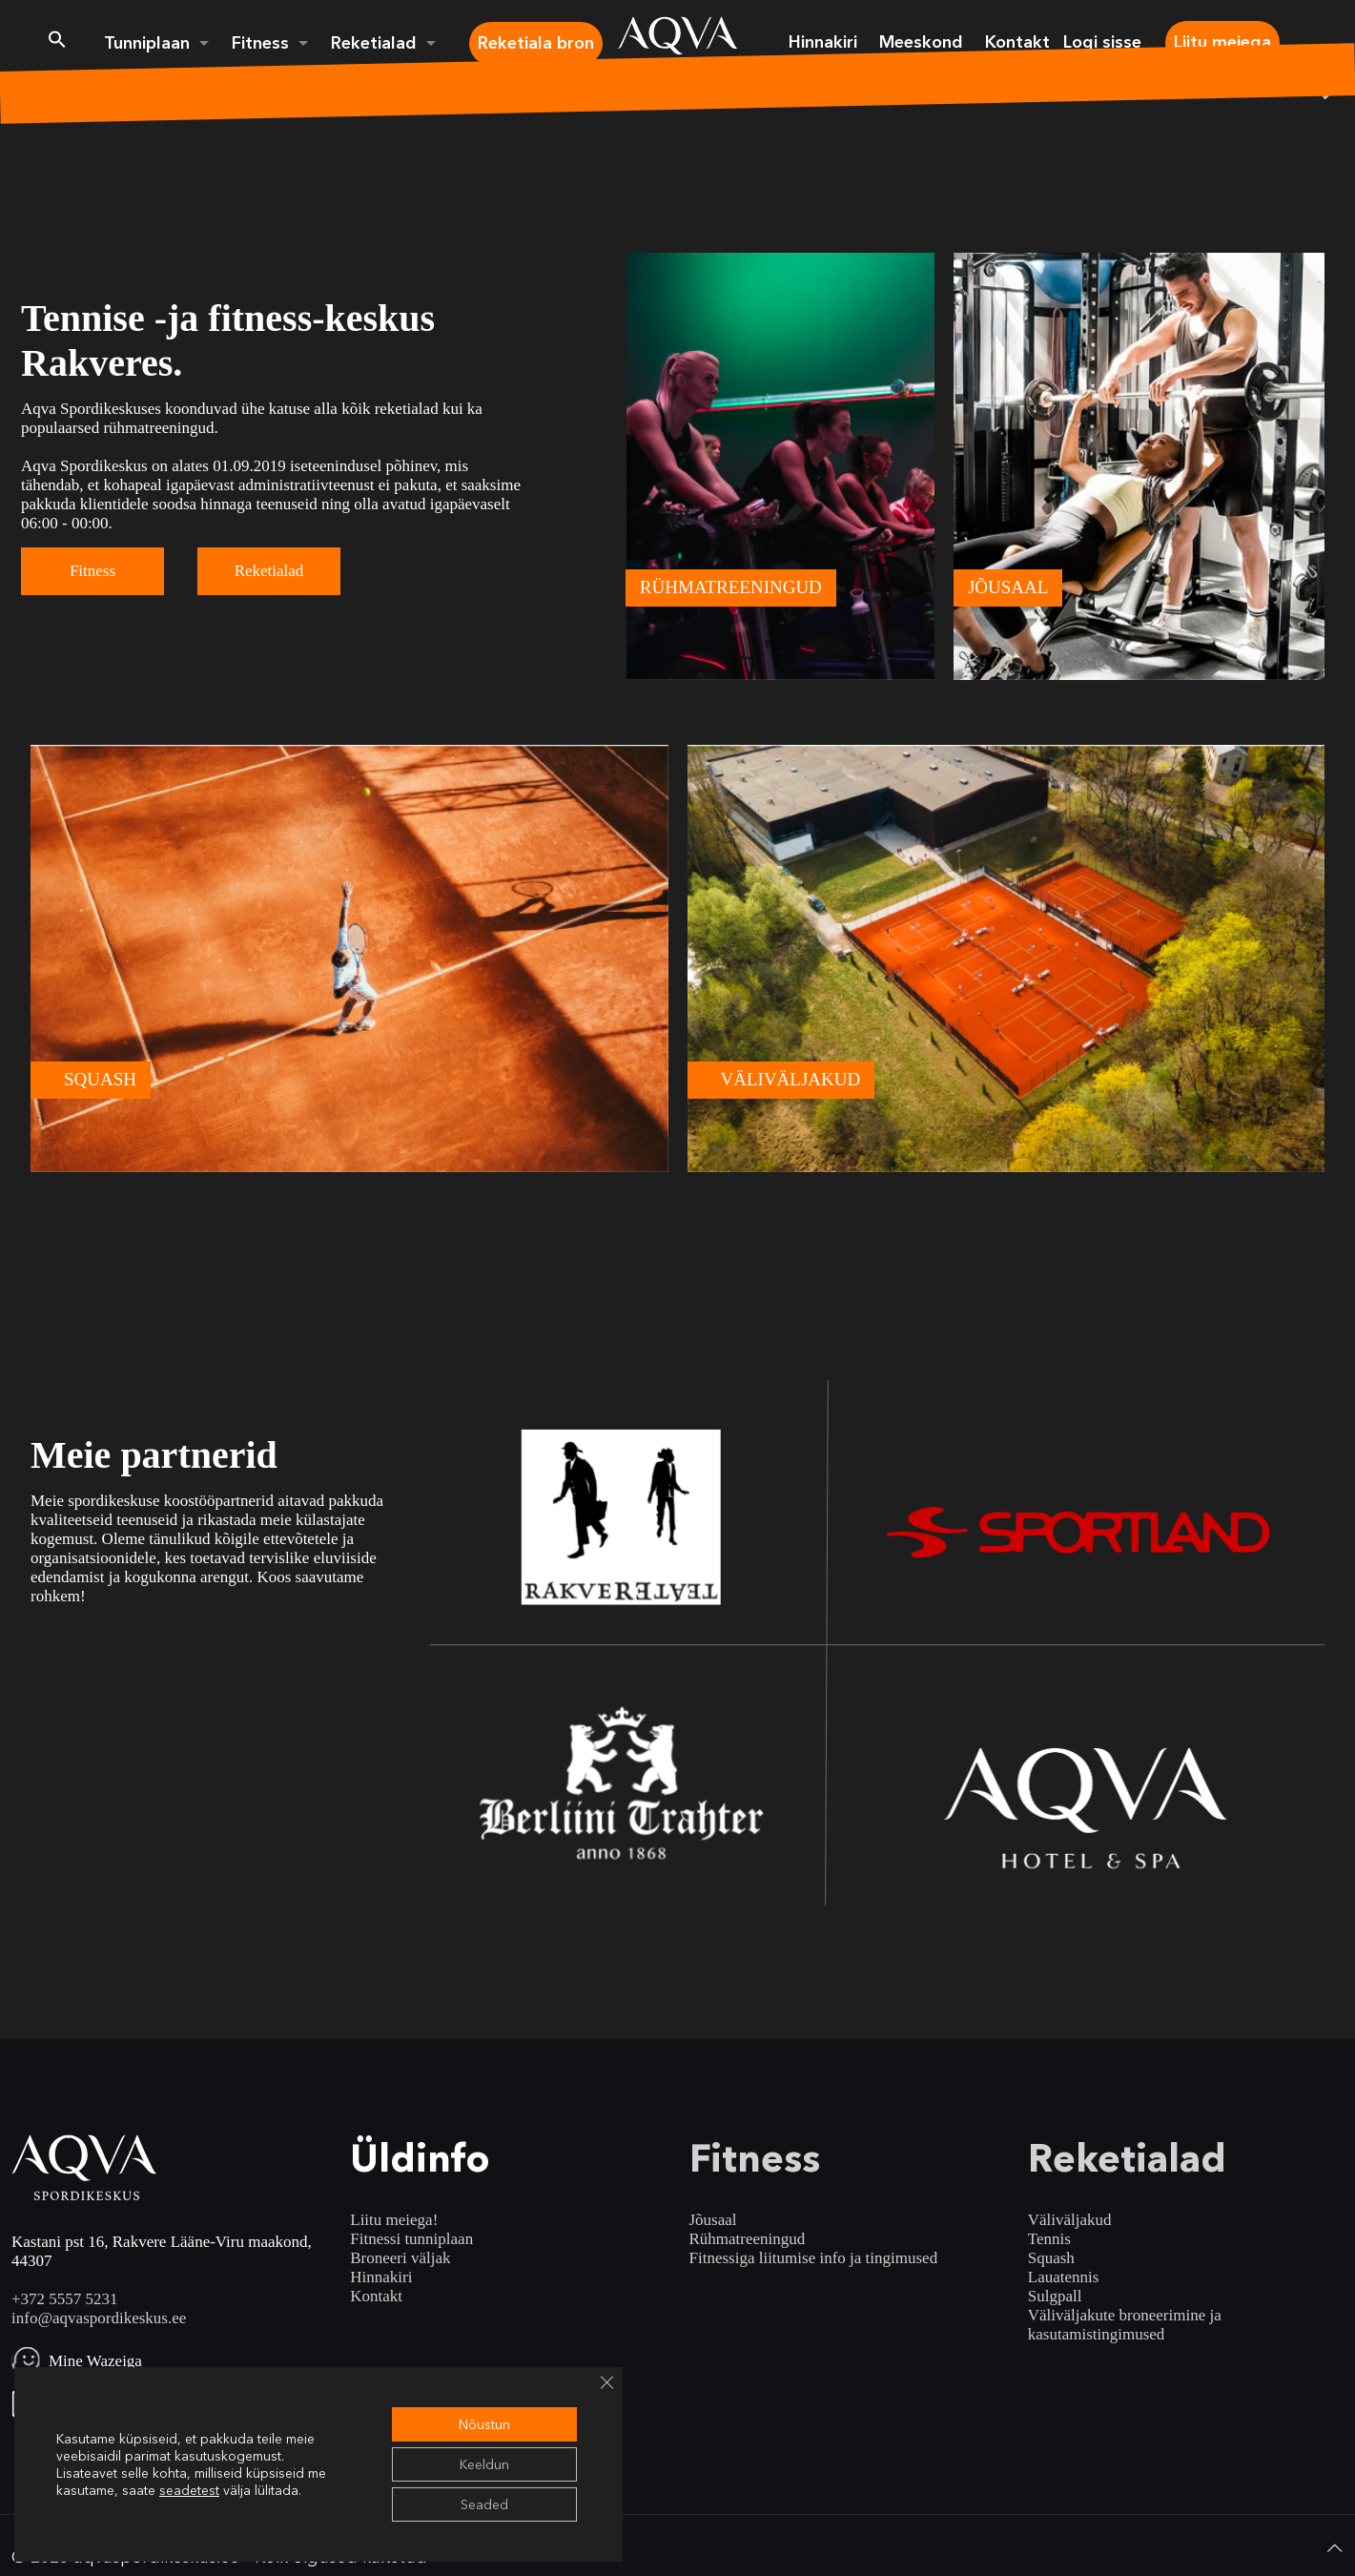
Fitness (92, 571)
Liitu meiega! (394, 2220)
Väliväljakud (1070, 2220)
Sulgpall (1055, 2296)
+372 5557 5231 (64, 2299)
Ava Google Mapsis (113, 2404)
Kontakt (376, 2296)
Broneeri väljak (400, 2258)
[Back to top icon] (1335, 2548)
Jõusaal (713, 2220)
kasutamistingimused (1096, 2334)
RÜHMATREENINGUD (731, 587)
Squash (1051, 2258)
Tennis (1049, 2239)
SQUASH (100, 1079)
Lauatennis (1063, 2277)
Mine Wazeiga (95, 2361)
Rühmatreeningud (747, 2239)
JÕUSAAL (1008, 587)
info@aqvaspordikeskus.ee (98, 2318)
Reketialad (269, 571)
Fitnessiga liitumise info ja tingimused (813, 2258)
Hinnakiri (381, 2277)
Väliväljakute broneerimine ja (1125, 2315)
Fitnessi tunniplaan (411, 2239)
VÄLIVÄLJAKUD (791, 1079)
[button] (57, 43)
